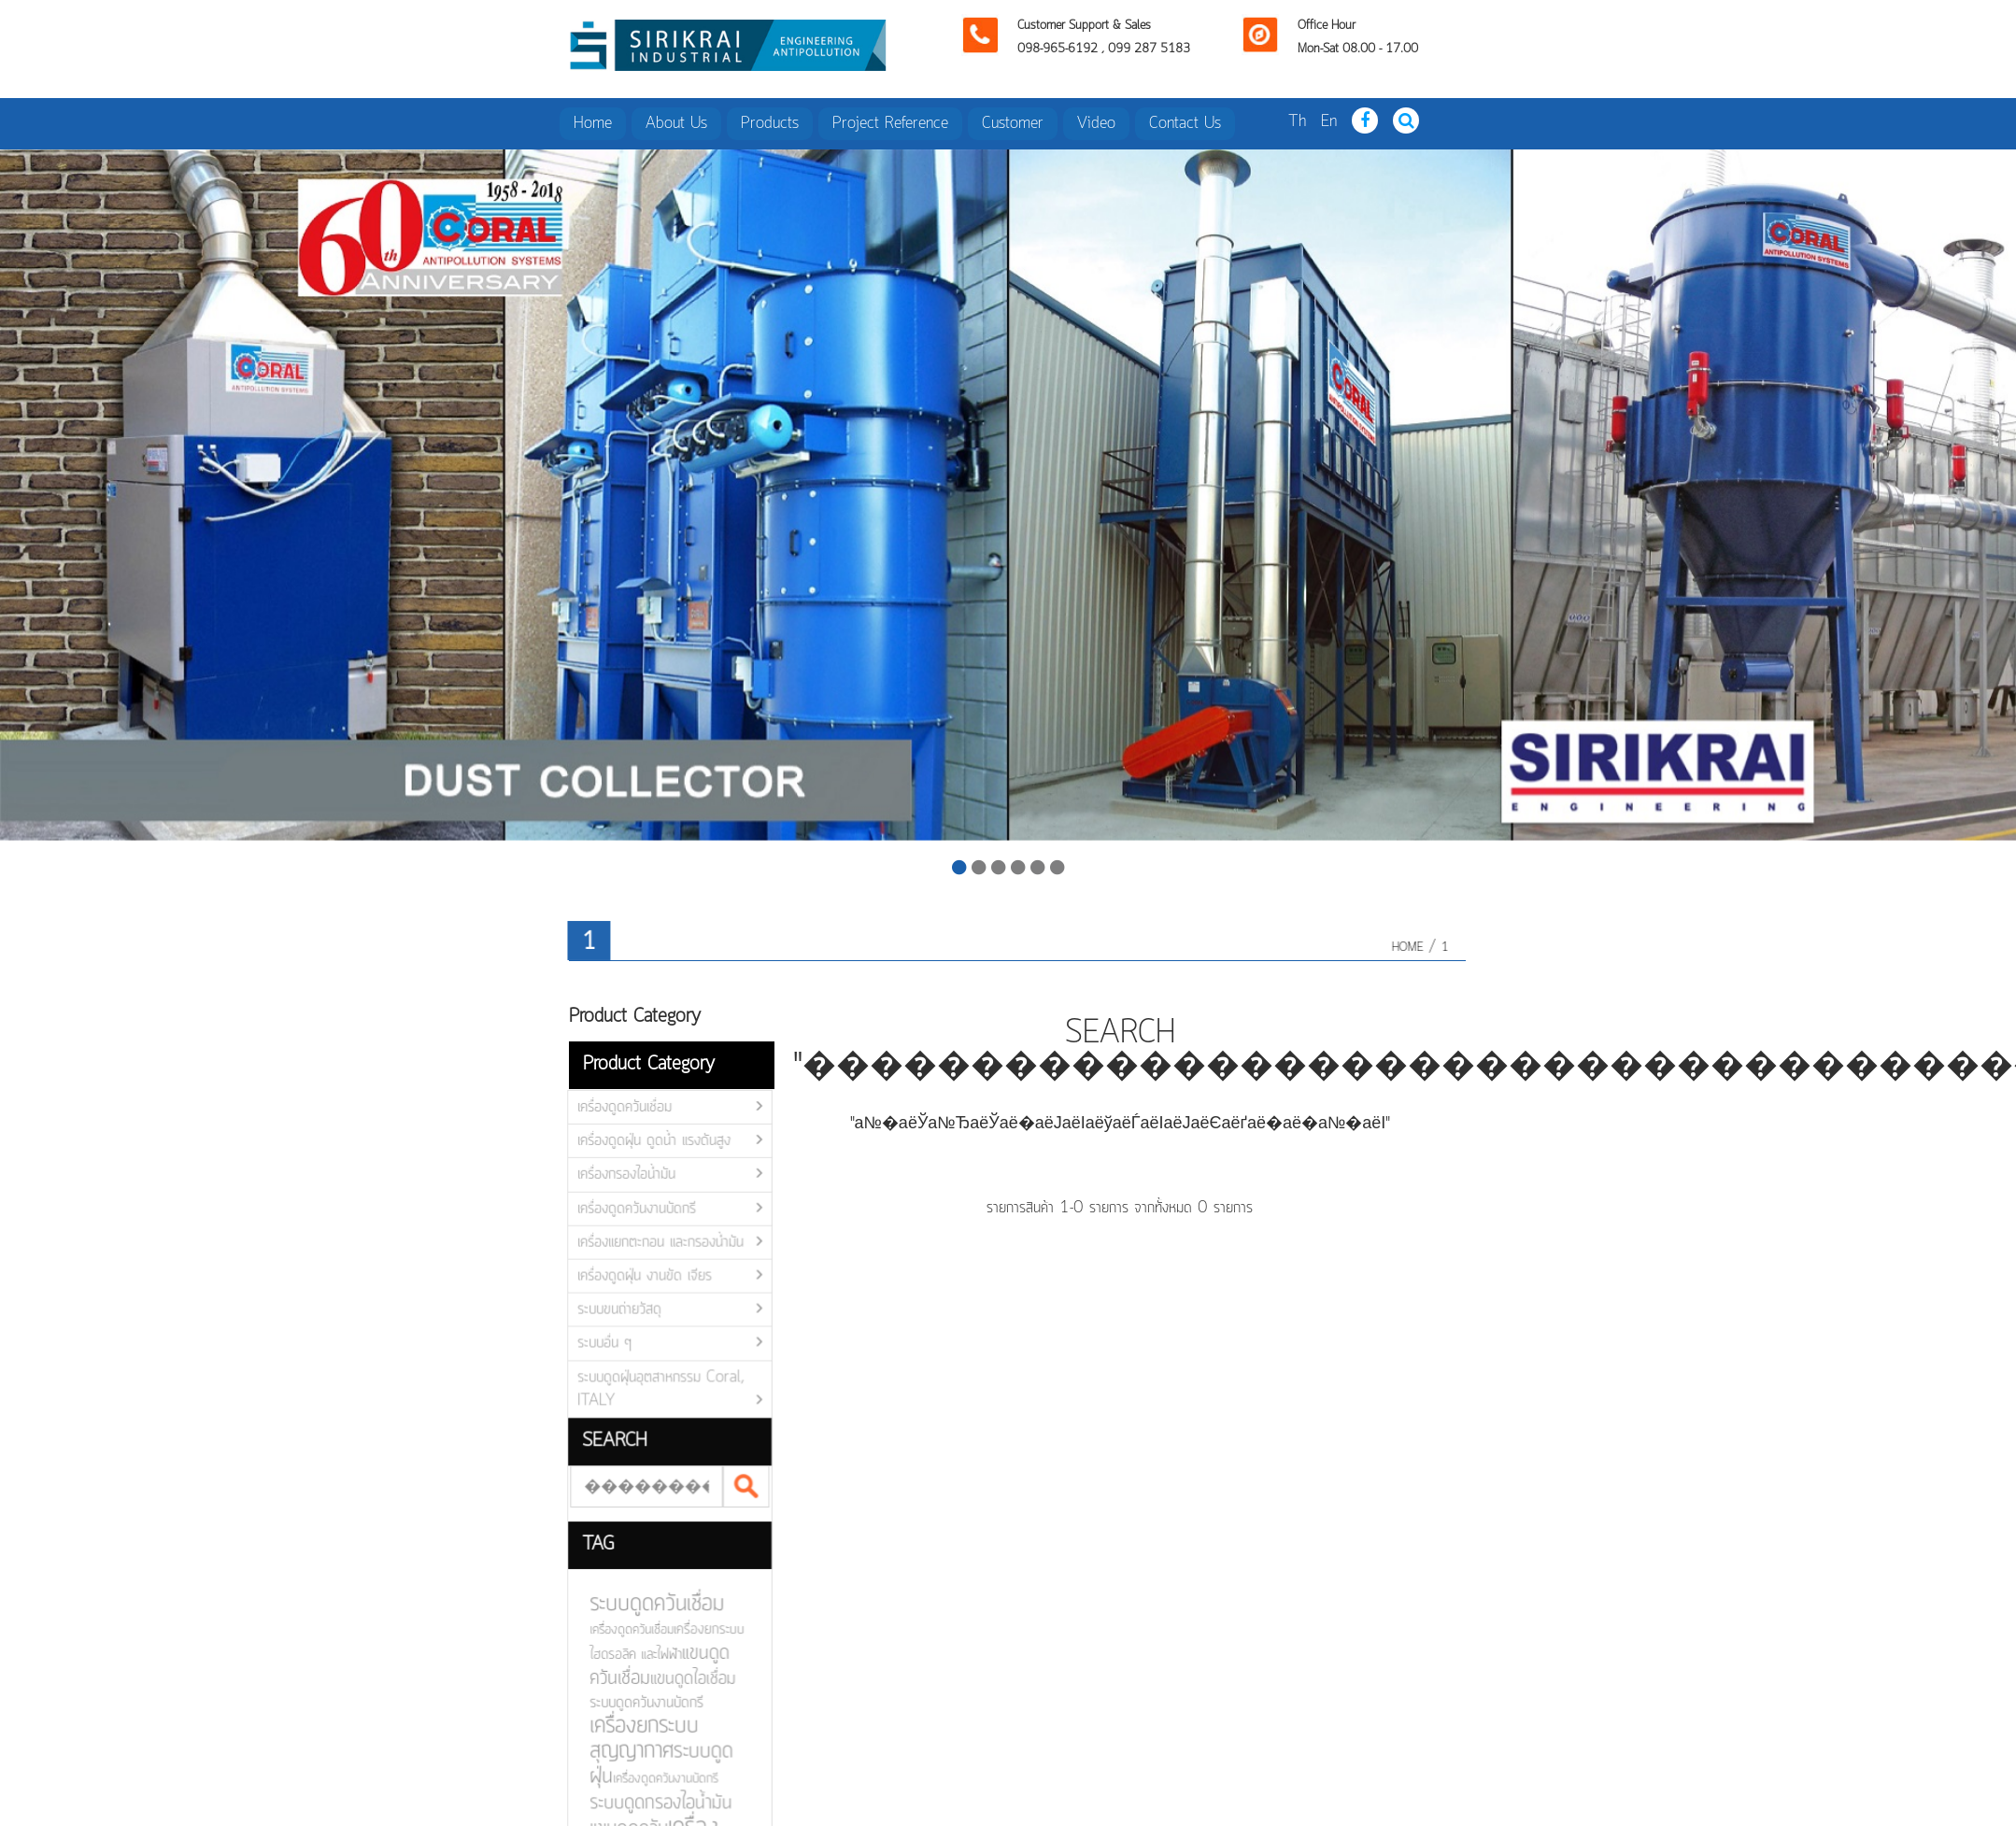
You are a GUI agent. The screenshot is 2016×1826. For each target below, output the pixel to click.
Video (1096, 123)
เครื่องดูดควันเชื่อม (618, 1109)
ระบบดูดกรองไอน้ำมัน (648, 1799)
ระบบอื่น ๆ (599, 1344)
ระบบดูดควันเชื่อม (644, 1604)
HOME (1412, 947)
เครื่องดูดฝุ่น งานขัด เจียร (638, 1277)
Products (770, 123)
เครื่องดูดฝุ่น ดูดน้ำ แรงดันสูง (648, 1143)
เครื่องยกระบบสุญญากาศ (632, 1736)
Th (1297, 121)
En (1329, 121)
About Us (676, 123)
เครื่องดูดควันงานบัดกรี (630, 1209)
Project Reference (890, 123)
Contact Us (1185, 123)
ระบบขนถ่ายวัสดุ (613, 1310)
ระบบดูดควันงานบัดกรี (634, 1701)
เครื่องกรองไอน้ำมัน (620, 1177)
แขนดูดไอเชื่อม (680, 1678)
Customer (1012, 123)
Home (593, 123)
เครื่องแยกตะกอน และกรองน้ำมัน (654, 1243)
